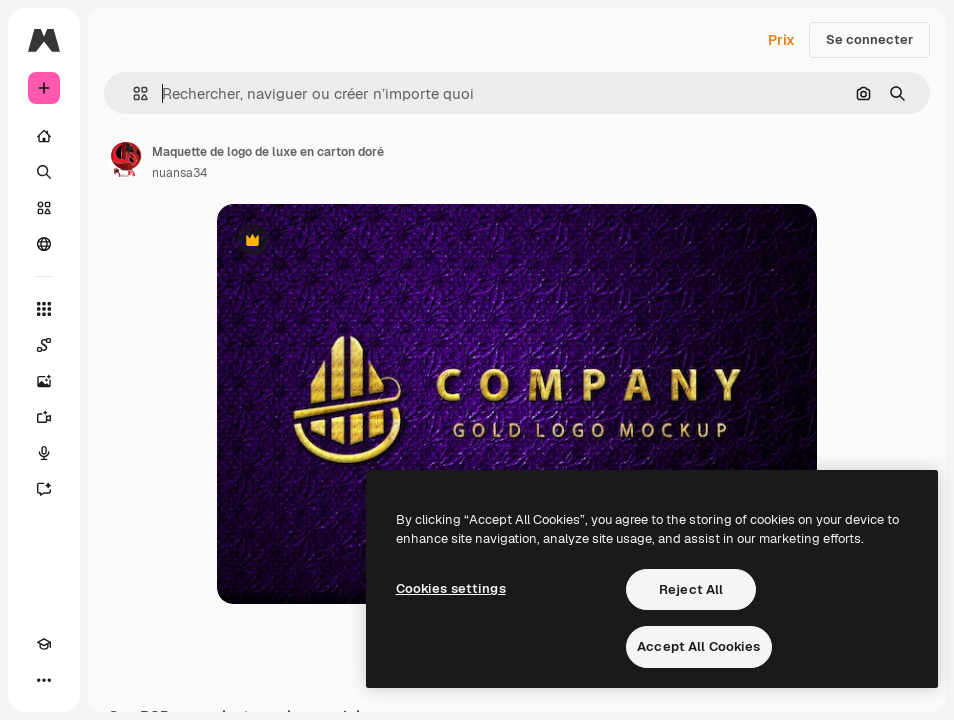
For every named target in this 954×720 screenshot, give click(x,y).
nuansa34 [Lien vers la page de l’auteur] (179, 173)
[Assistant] (44, 489)
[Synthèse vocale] (44, 453)
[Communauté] (44, 244)
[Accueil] (44, 136)
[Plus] (44, 680)
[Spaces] (44, 345)
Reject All (691, 589)
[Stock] (44, 208)
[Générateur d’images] (44, 381)
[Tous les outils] (44, 309)
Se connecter (869, 39)
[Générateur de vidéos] (44, 417)
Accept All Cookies (698, 646)
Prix (781, 40)
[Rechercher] (44, 172)
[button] (132, 93)
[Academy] (44, 644)
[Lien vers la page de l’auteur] (126, 160)
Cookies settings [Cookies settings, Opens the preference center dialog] (451, 588)
